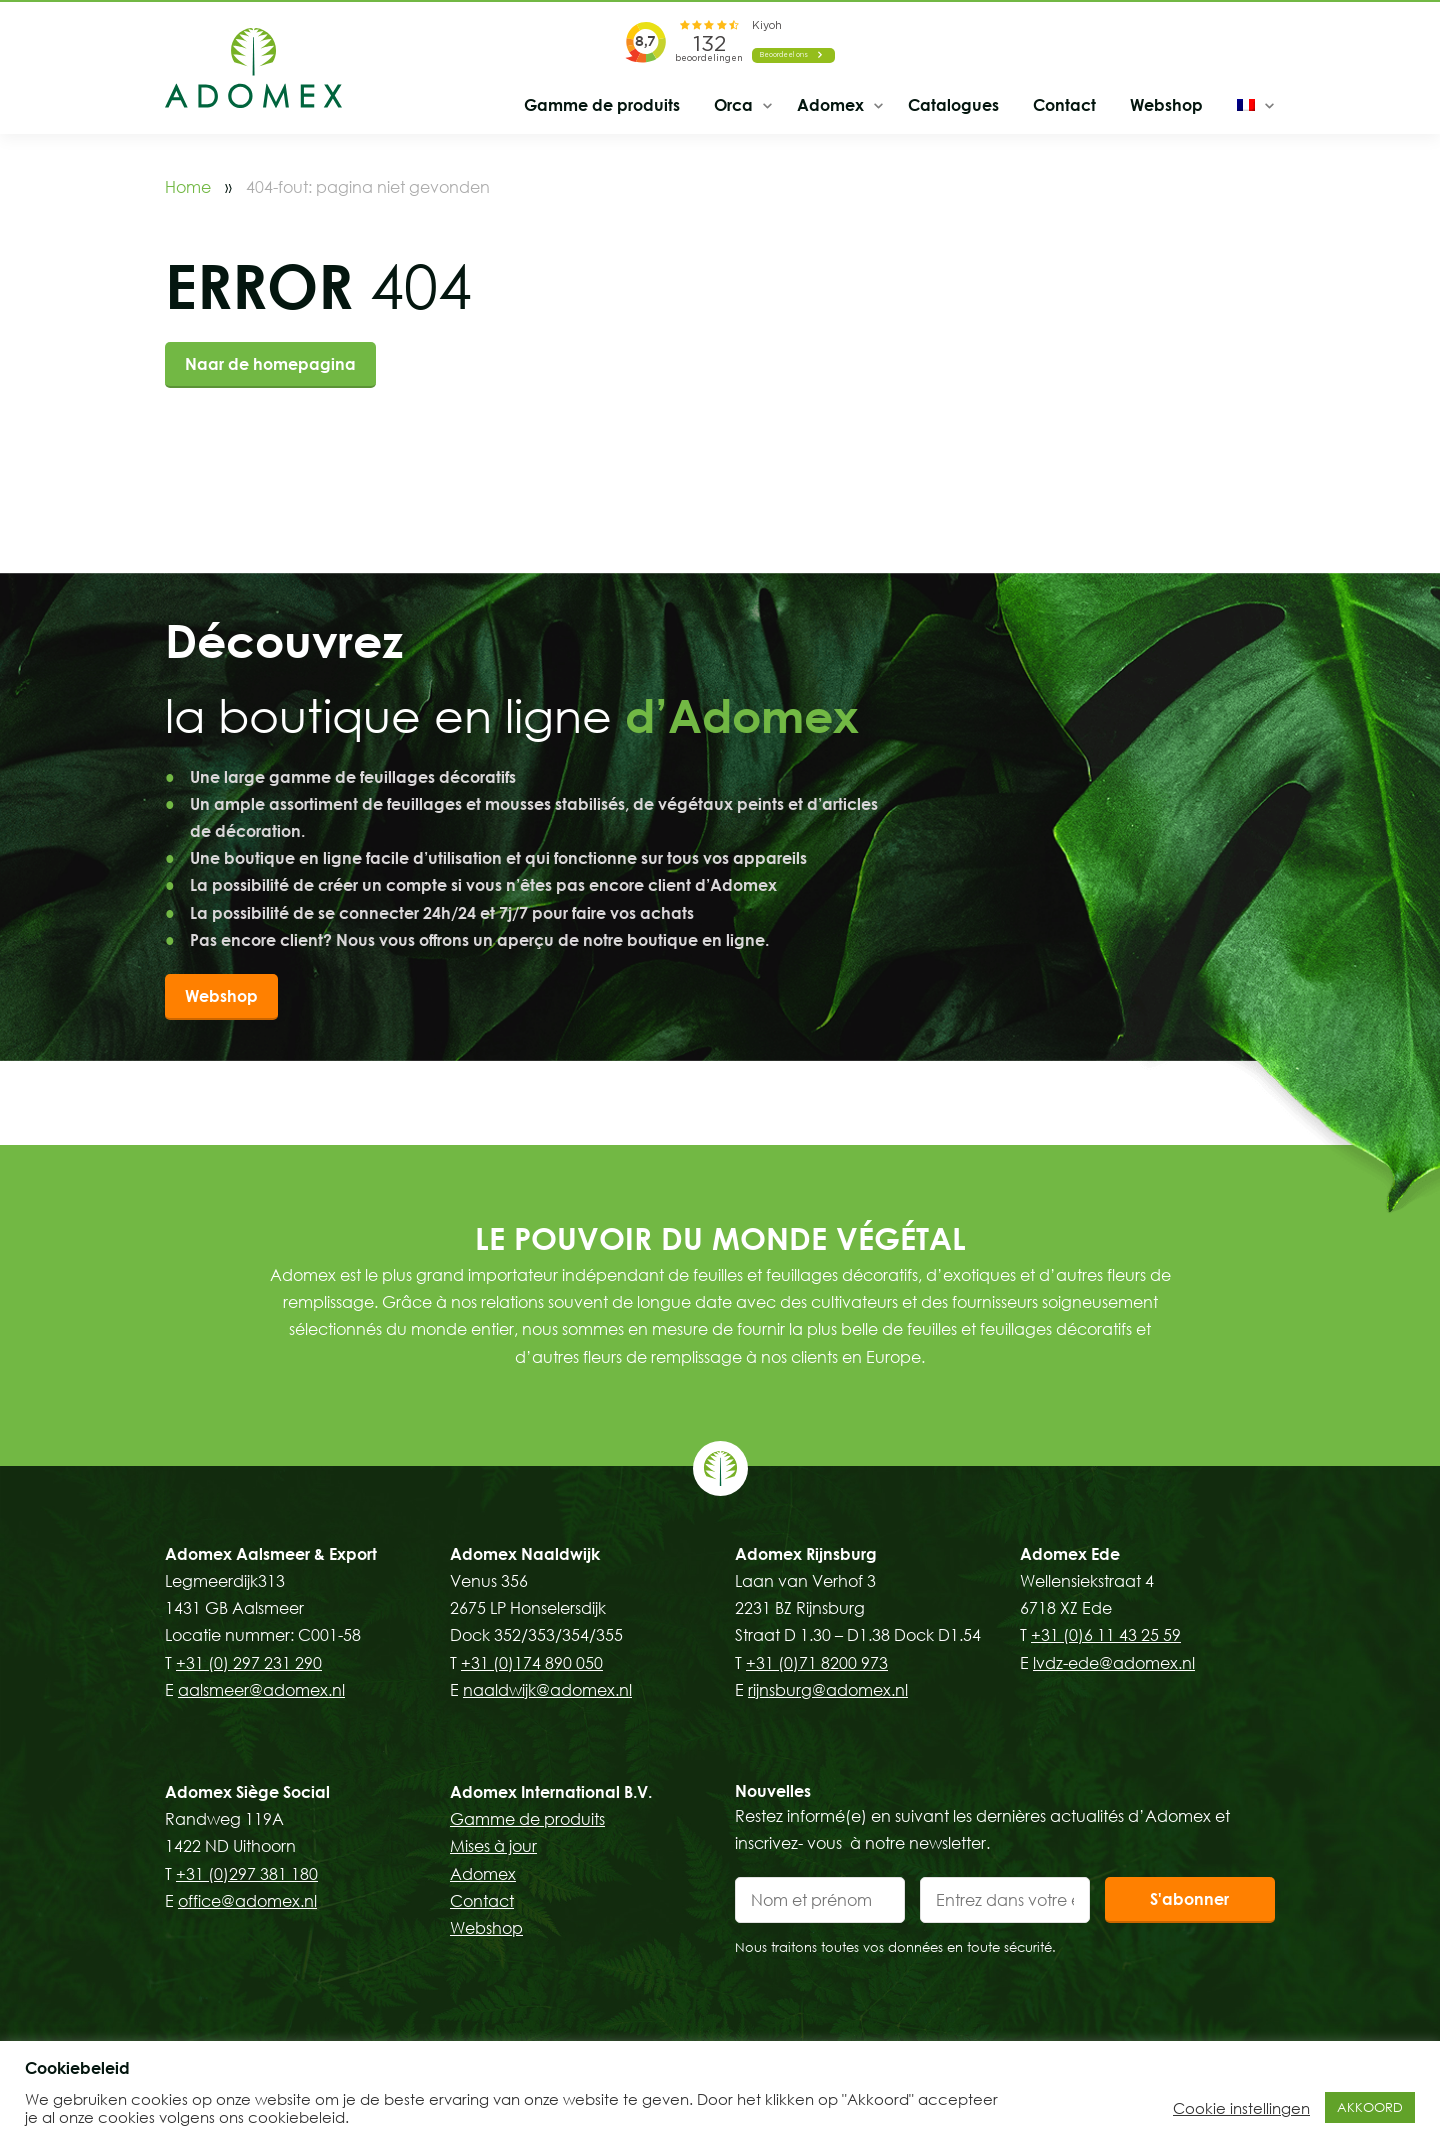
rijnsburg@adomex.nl (828, 1690)
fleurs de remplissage (662, 1357)
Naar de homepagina (270, 364)
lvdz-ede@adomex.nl (1114, 1663)
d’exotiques (971, 1275)
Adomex (830, 105)
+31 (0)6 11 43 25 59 (1106, 1635)
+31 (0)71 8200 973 (817, 1663)
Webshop (1166, 105)
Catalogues (953, 105)
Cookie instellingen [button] (1241, 2108)
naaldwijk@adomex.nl (547, 1690)
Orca (733, 105)
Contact (1064, 105)
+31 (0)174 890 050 (532, 1663)
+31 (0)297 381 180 (247, 1874)
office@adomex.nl (247, 1901)
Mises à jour (493, 1846)
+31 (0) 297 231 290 (249, 1663)
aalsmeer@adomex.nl (261, 1690)
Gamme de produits (602, 105)
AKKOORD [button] (1370, 2107)
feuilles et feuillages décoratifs (805, 1275)
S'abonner (1189, 1899)
